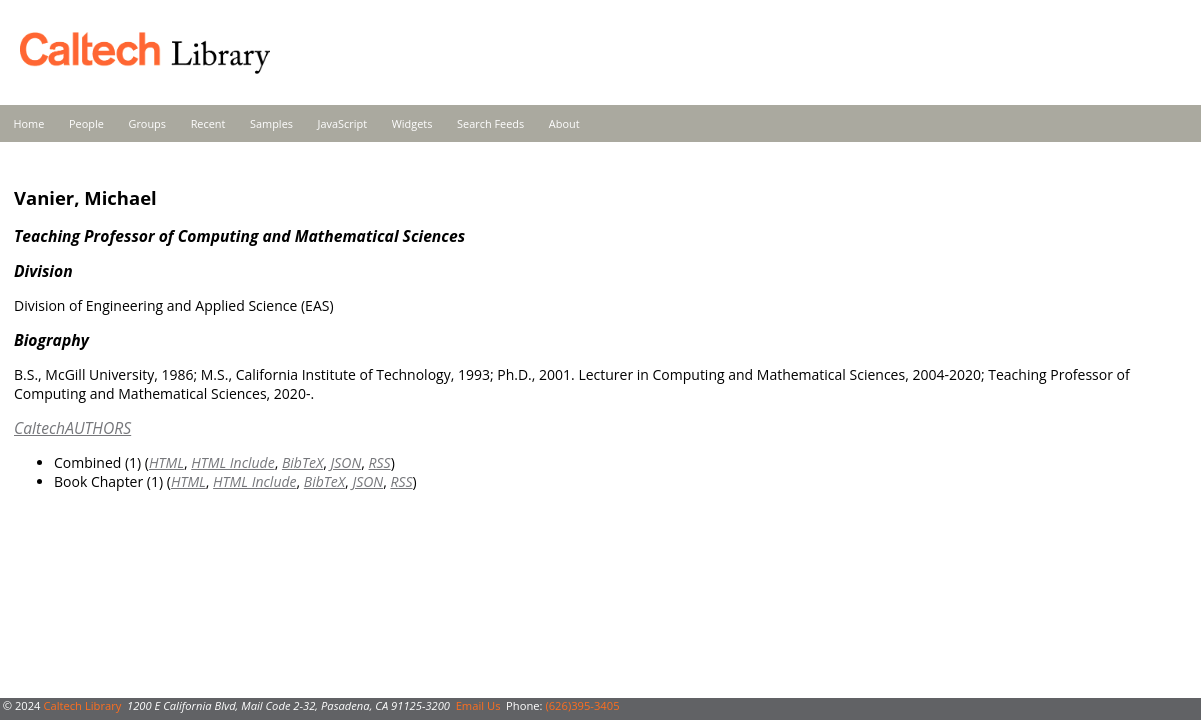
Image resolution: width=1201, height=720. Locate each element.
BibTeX (302, 462)
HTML (166, 462)
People (86, 123)
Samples (271, 123)
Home (29, 123)
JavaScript (342, 123)
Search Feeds (490, 123)
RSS (380, 462)
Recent (208, 123)
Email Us (478, 705)
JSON (345, 462)
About (564, 123)
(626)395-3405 (582, 705)
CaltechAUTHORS (72, 428)
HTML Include (232, 462)
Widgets (412, 123)
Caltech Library (82, 705)
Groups (147, 123)
